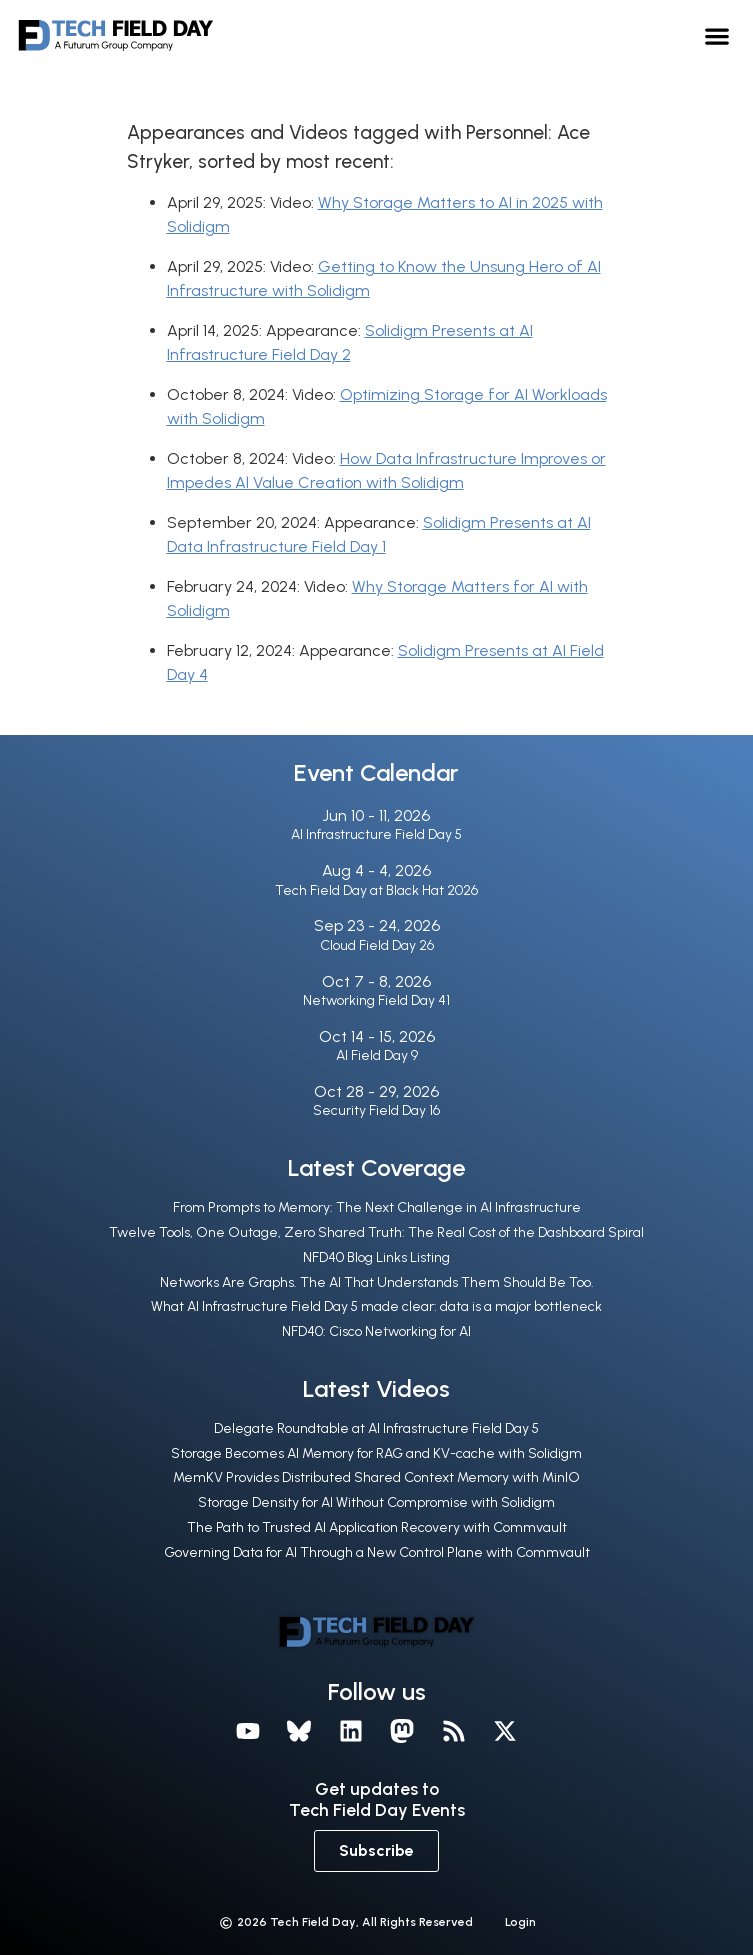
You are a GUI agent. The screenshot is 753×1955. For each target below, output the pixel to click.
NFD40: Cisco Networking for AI (376, 1331)
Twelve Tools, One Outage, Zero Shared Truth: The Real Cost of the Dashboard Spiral (376, 1232)
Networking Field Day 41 (376, 1000)
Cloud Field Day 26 (377, 945)
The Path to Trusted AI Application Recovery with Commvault (377, 1527)
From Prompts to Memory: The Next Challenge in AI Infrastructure (377, 1207)
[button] (717, 35)
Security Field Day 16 (376, 1110)
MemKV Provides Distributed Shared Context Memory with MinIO (376, 1477)
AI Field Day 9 (377, 1055)
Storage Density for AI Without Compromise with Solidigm (376, 1502)
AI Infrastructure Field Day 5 (376, 834)
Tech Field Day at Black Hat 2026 (376, 890)
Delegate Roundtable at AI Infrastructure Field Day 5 (376, 1428)
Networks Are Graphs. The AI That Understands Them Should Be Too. (377, 1282)
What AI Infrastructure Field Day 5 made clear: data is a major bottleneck (376, 1306)
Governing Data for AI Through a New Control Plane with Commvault (377, 1552)
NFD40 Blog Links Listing (376, 1257)
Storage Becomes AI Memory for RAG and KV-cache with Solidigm (376, 1453)
